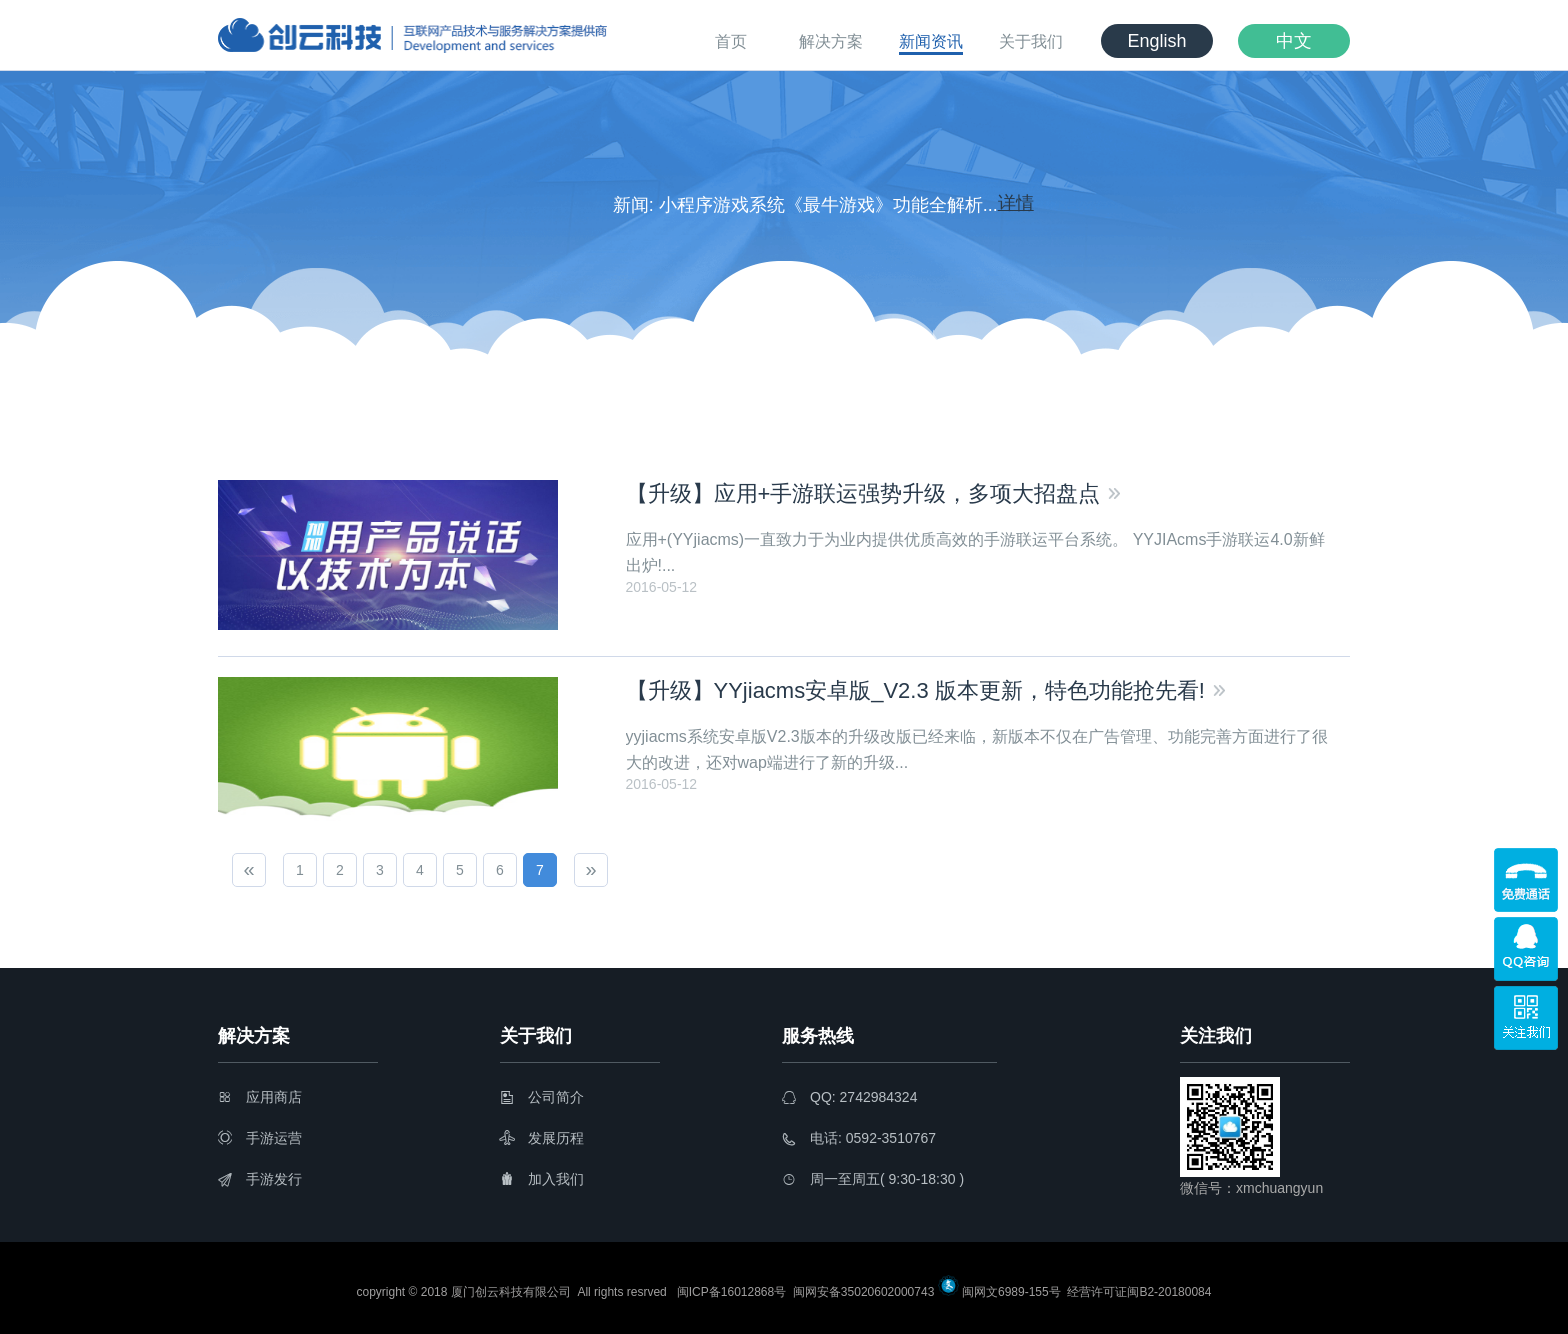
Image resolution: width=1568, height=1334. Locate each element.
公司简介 (542, 1097)
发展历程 (542, 1138)
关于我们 (1031, 41)
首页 (731, 41)
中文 (1294, 41)
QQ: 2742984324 (849, 1097)
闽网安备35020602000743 (862, 1292)
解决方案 (831, 41)
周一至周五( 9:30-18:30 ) (873, 1179)
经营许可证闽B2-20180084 (1137, 1292)
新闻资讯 (931, 41)
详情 (1016, 204)
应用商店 (260, 1097)
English (1156, 41)
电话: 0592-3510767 (859, 1138)
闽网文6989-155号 (1011, 1292)
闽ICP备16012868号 (731, 1292)
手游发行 (260, 1179)
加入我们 (542, 1179)
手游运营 (260, 1138)
